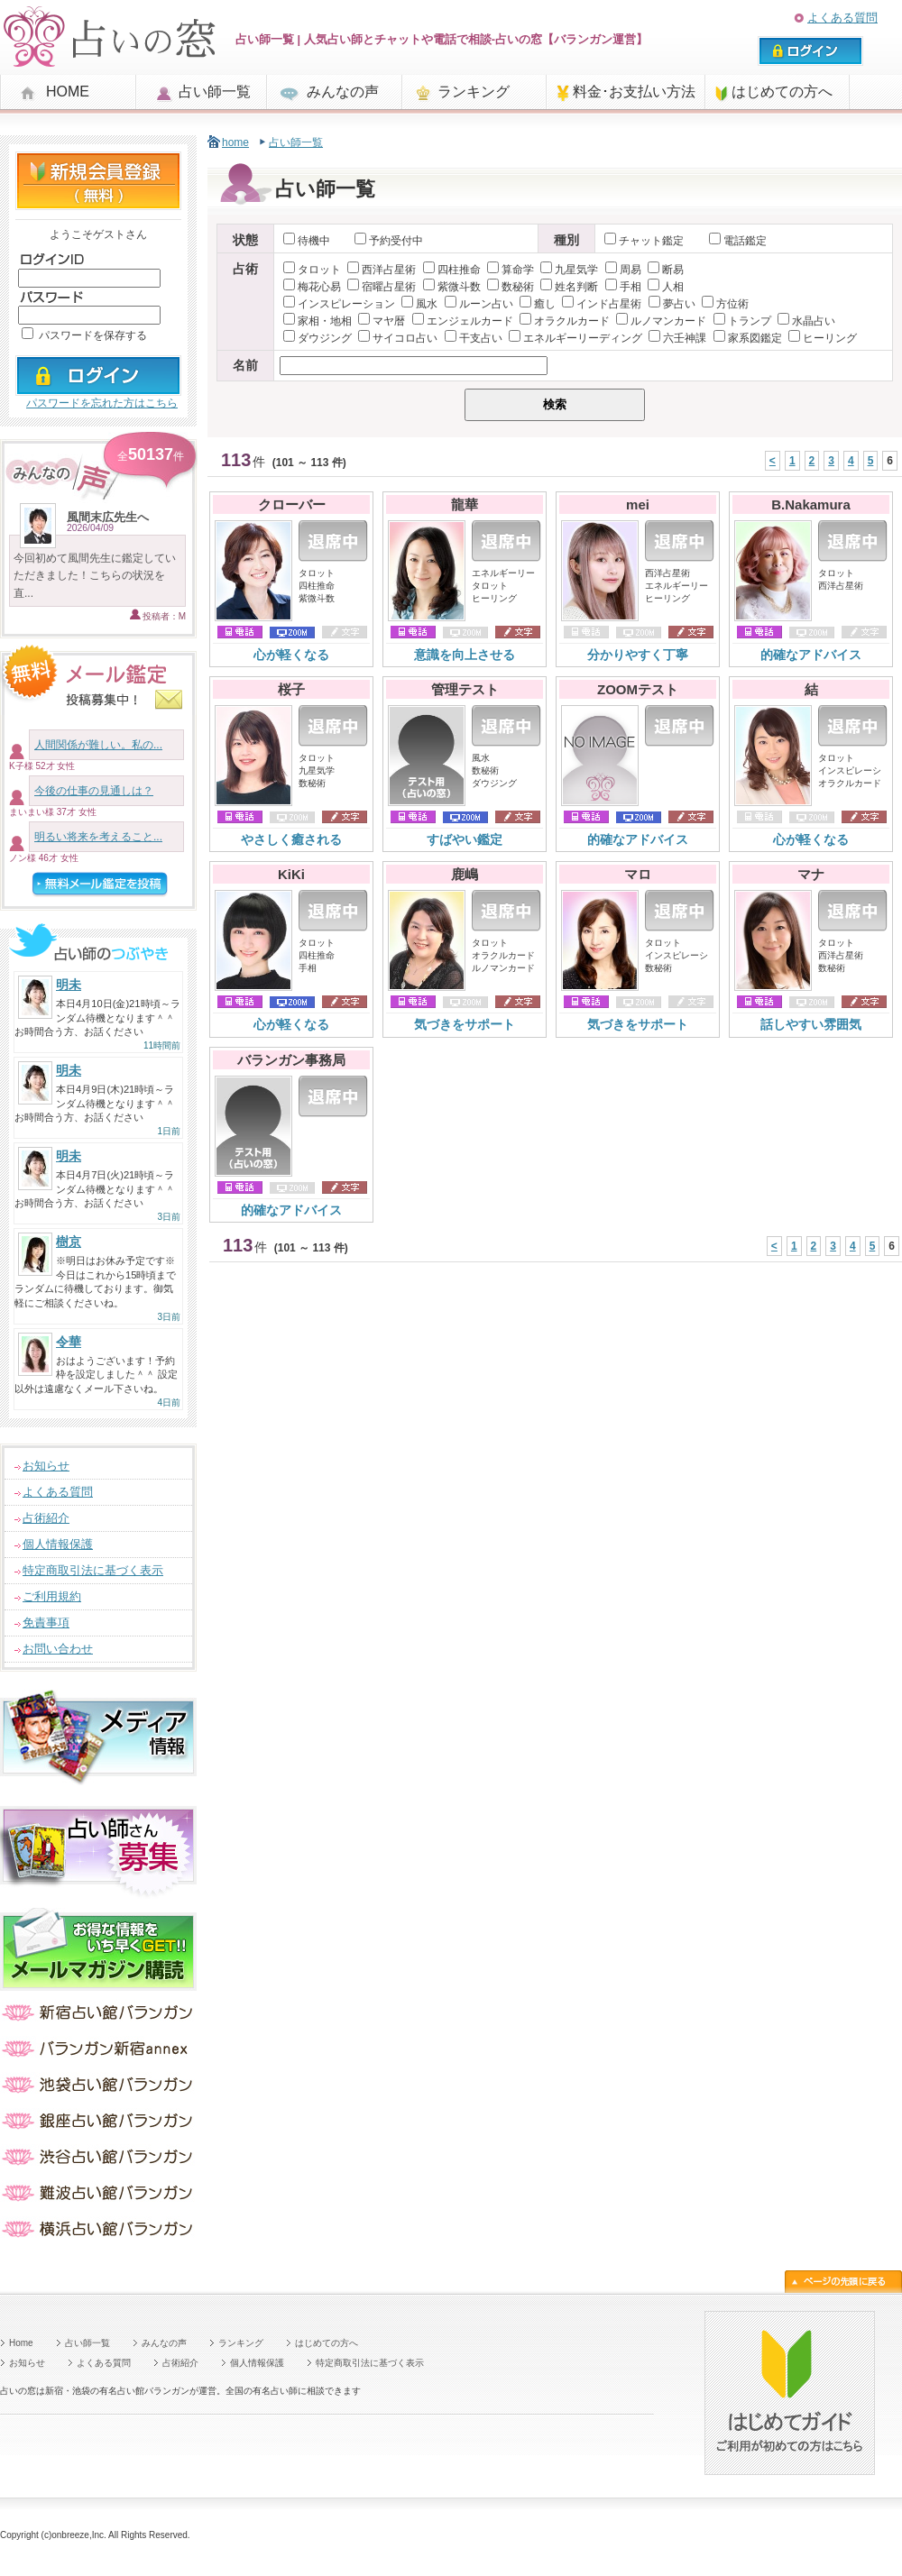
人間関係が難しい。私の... (98, 744)
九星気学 (569, 269)
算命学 (510, 269)
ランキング (473, 91)
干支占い (473, 338)
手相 (623, 286)
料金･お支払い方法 (634, 91)
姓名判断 (569, 286)
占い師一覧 (215, 91)
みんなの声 (343, 91)
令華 (68, 1341)
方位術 (725, 304)
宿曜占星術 (381, 286)
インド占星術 (601, 304)
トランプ (742, 321)
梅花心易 (312, 286)
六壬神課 (677, 338)
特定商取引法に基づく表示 (93, 1570)
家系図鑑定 (747, 338)
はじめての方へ (782, 91)
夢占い (672, 304)
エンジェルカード (462, 321)
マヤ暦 (381, 321)
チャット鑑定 (645, 240)
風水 (419, 304)
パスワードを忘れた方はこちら (102, 403)
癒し (538, 304)
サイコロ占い (397, 338)
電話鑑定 (738, 240)
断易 (666, 269)
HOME (67, 91)
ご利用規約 (52, 1596)
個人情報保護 (58, 1544)
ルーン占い (479, 304)
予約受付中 (388, 240)
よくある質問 (842, 17)
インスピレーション (339, 304)
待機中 (306, 240)
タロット (312, 269)
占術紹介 (46, 1518)
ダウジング (317, 338)
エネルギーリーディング (575, 338)
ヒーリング (822, 338)
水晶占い (806, 321)
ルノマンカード (661, 321)
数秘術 (510, 286)
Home (21, 2343)
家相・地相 (317, 321)
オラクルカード (565, 321)
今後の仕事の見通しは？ (93, 790)
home (235, 142)
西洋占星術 (381, 269)
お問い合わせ (58, 1648)
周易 (623, 269)
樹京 (68, 1241)
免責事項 (46, 1622)
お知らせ (46, 1465)
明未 (68, 984)
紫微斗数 (452, 286)
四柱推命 (452, 269)
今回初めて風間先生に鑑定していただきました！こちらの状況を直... (95, 575)
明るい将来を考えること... (98, 836)
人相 (666, 286)
